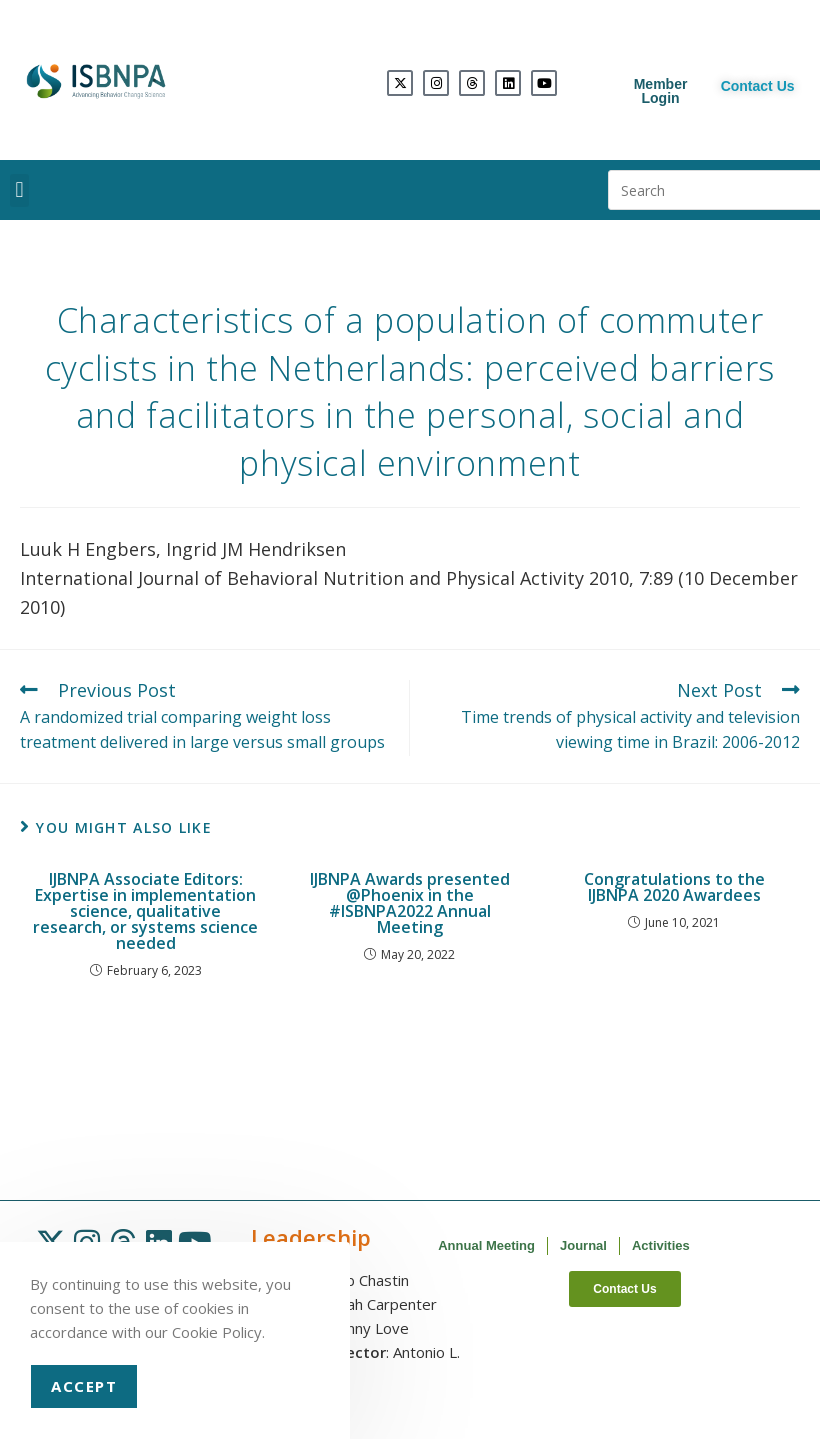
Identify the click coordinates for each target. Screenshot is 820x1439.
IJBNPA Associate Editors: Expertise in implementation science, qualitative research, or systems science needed (145, 911)
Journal (583, 1245)
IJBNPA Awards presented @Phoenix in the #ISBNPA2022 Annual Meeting (410, 903)
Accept (84, 1386)
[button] (19, 190)
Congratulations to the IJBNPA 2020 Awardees (674, 887)
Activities (661, 1245)
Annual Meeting (486, 1245)
